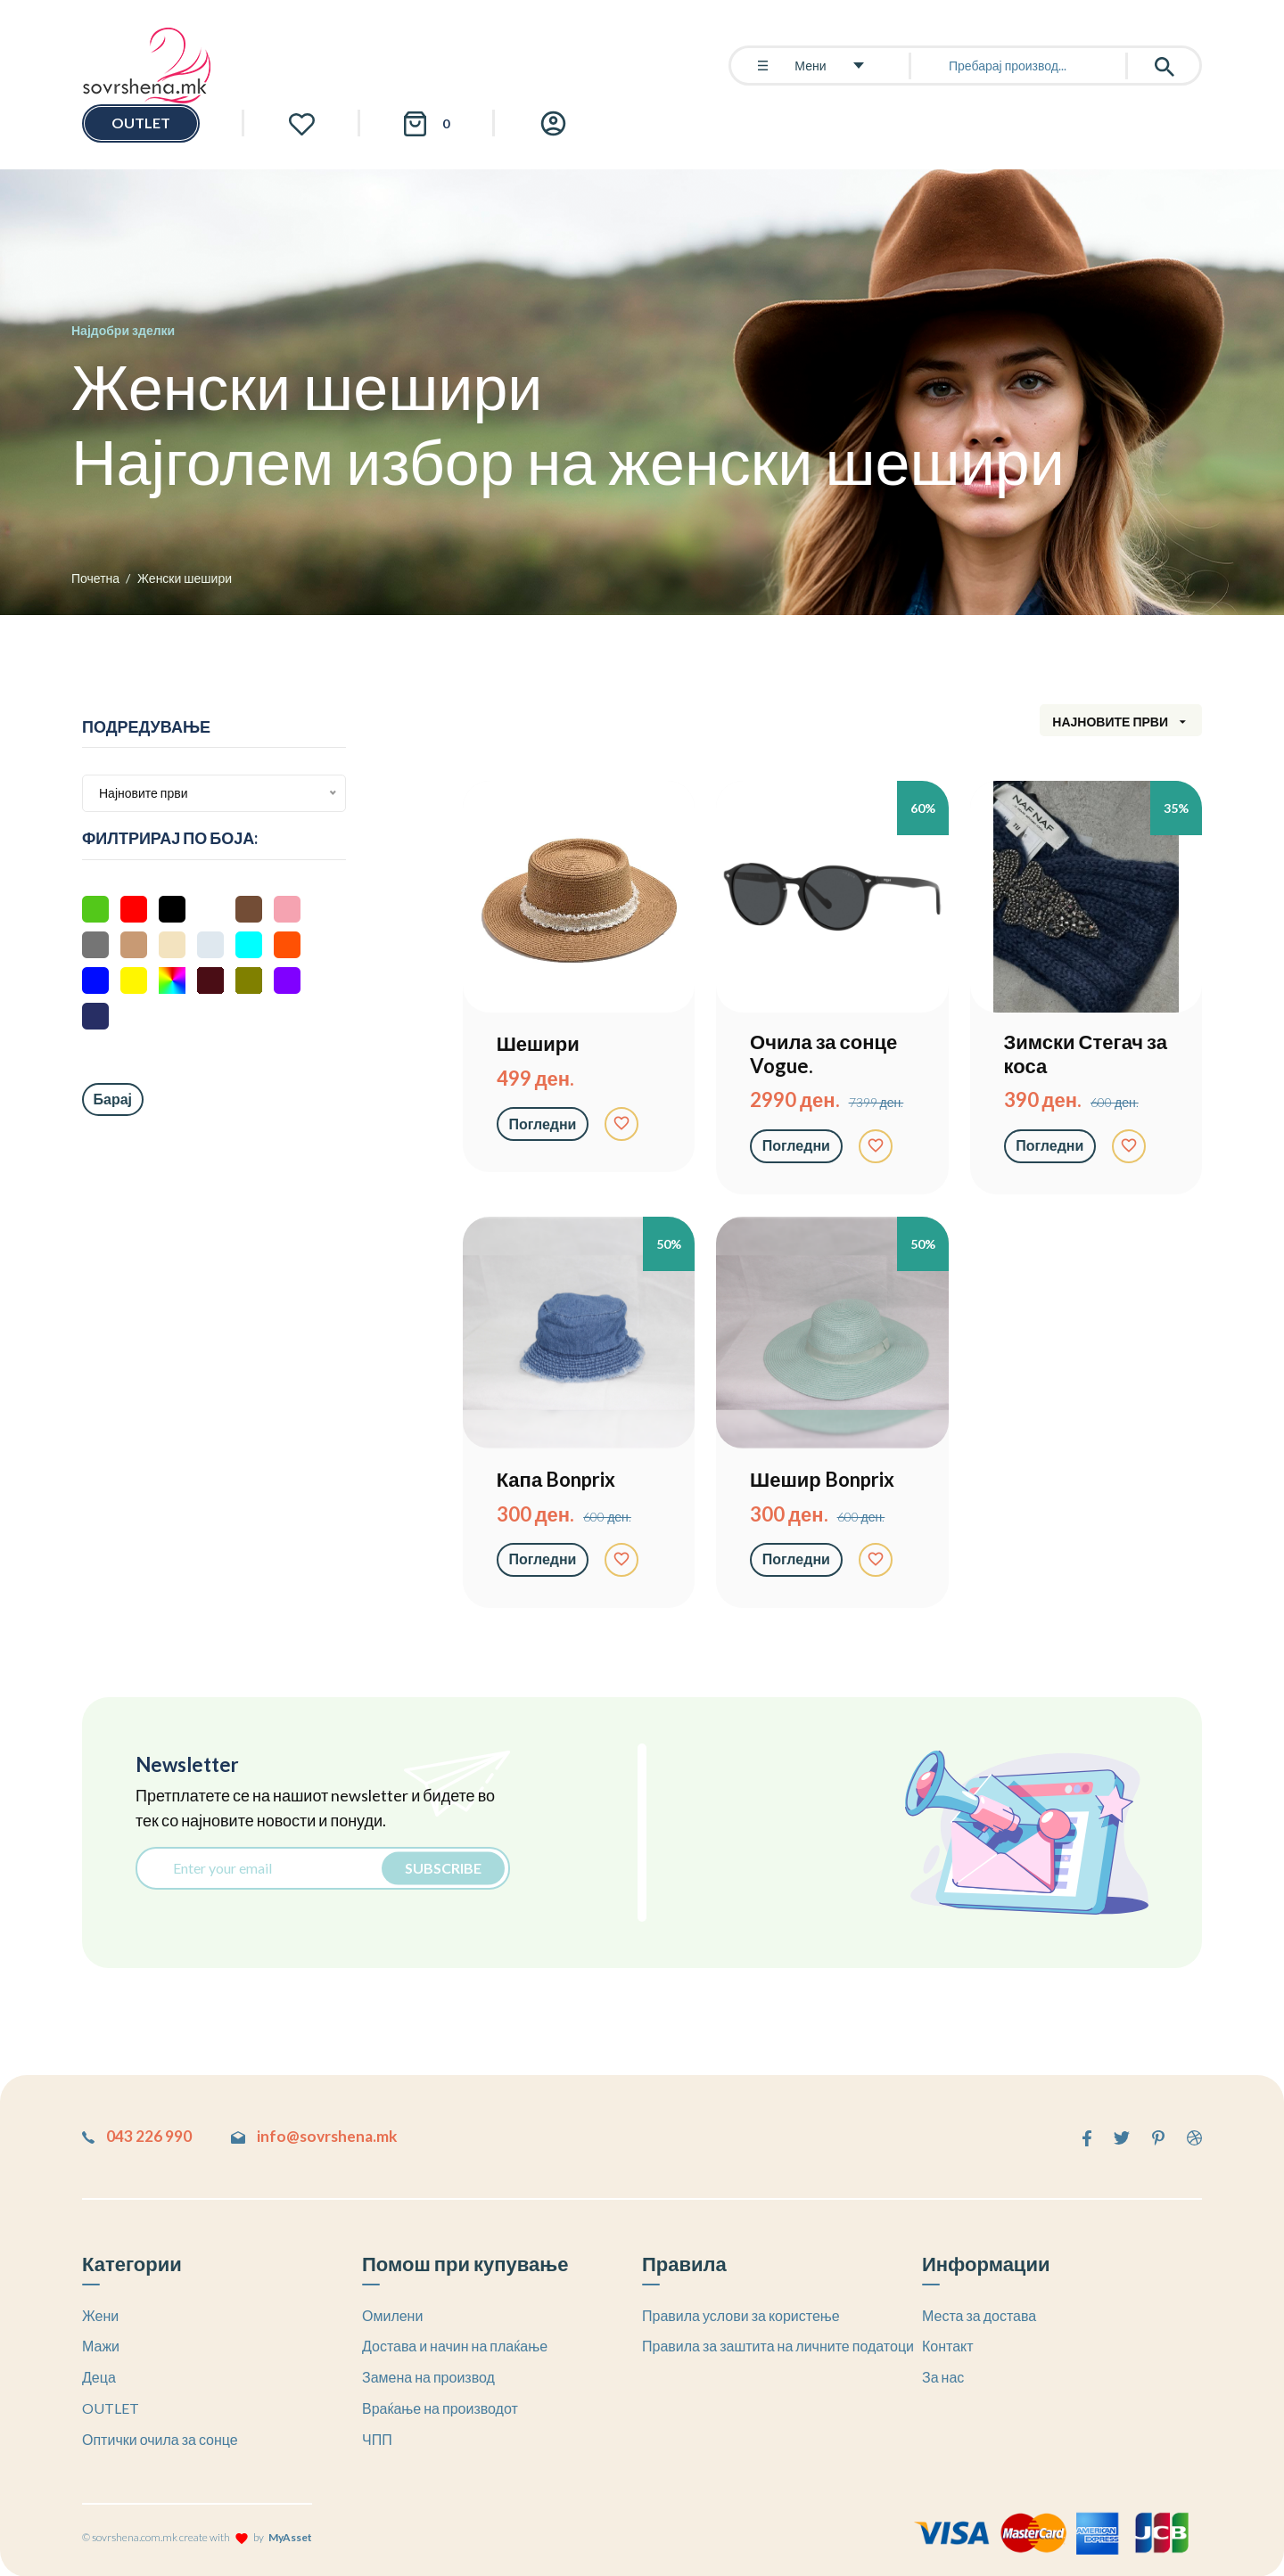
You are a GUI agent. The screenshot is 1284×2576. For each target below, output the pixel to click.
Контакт (948, 2344)
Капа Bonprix (556, 1479)
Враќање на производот (440, 2407)
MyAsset (290, 2536)
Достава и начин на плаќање (454, 2344)
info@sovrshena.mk (326, 2135)
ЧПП (377, 2438)
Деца (99, 2375)
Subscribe (439, 1867)
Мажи (100, 2344)
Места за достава (979, 2314)
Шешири (538, 1043)
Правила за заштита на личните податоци (778, 2344)
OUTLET (140, 122)
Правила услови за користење (741, 2314)
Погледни (543, 1123)
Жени (100, 2314)
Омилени (392, 2314)
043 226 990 (137, 2135)
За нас (943, 2375)
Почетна (95, 578)
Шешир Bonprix (822, 1479)
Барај (113, 1098)
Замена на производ (428, 2375)
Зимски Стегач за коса (1085, 1053)
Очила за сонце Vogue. (823, 1053)
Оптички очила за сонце (160, 2438)
